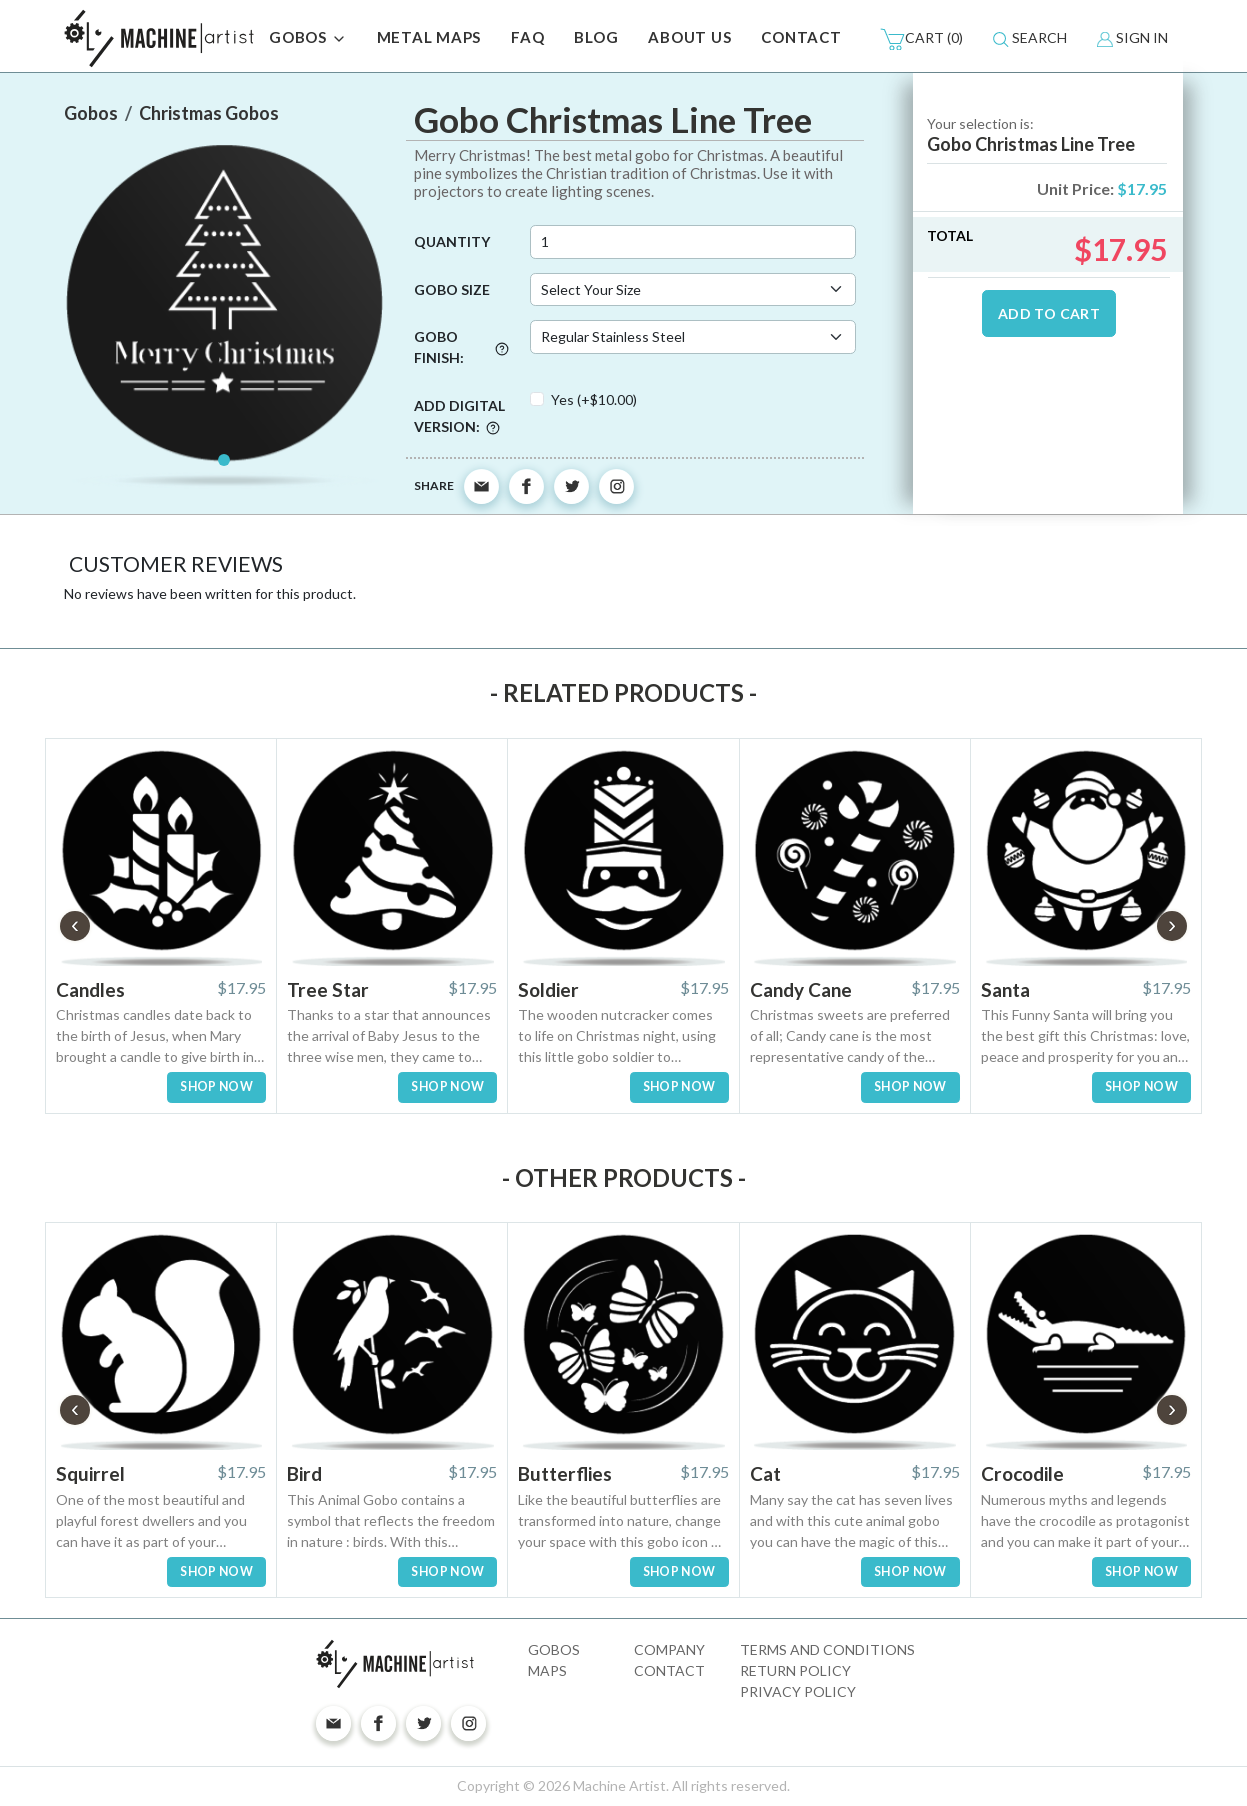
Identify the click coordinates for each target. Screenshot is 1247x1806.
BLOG (596, 37)
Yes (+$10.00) (594, 399)
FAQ (527, 37)
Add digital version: (459, 416)
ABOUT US (689, 37)
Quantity (452, 241)
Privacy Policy (798, 1691)
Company (669, 1649)
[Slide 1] (224, 460)
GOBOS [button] (308, 39)
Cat (765, 1473)
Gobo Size (452, 289)
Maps (547, 1670)
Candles (90, 989)
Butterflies (565, 1473)
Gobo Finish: (461, 347)
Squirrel (90, 1473)
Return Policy (795, 1670)
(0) (921, 39)
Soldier (548, 989)
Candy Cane (801, 989)
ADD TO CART (1049, 313)
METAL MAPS (429, 37)
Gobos (554, 1649)
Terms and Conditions (827, 1649)
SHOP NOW (216, 1086)
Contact (669, 1670)
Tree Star (328, 989)
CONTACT (801, 37)
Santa (1005, 989)
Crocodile (1022, 1473)
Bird (304, 1473)
